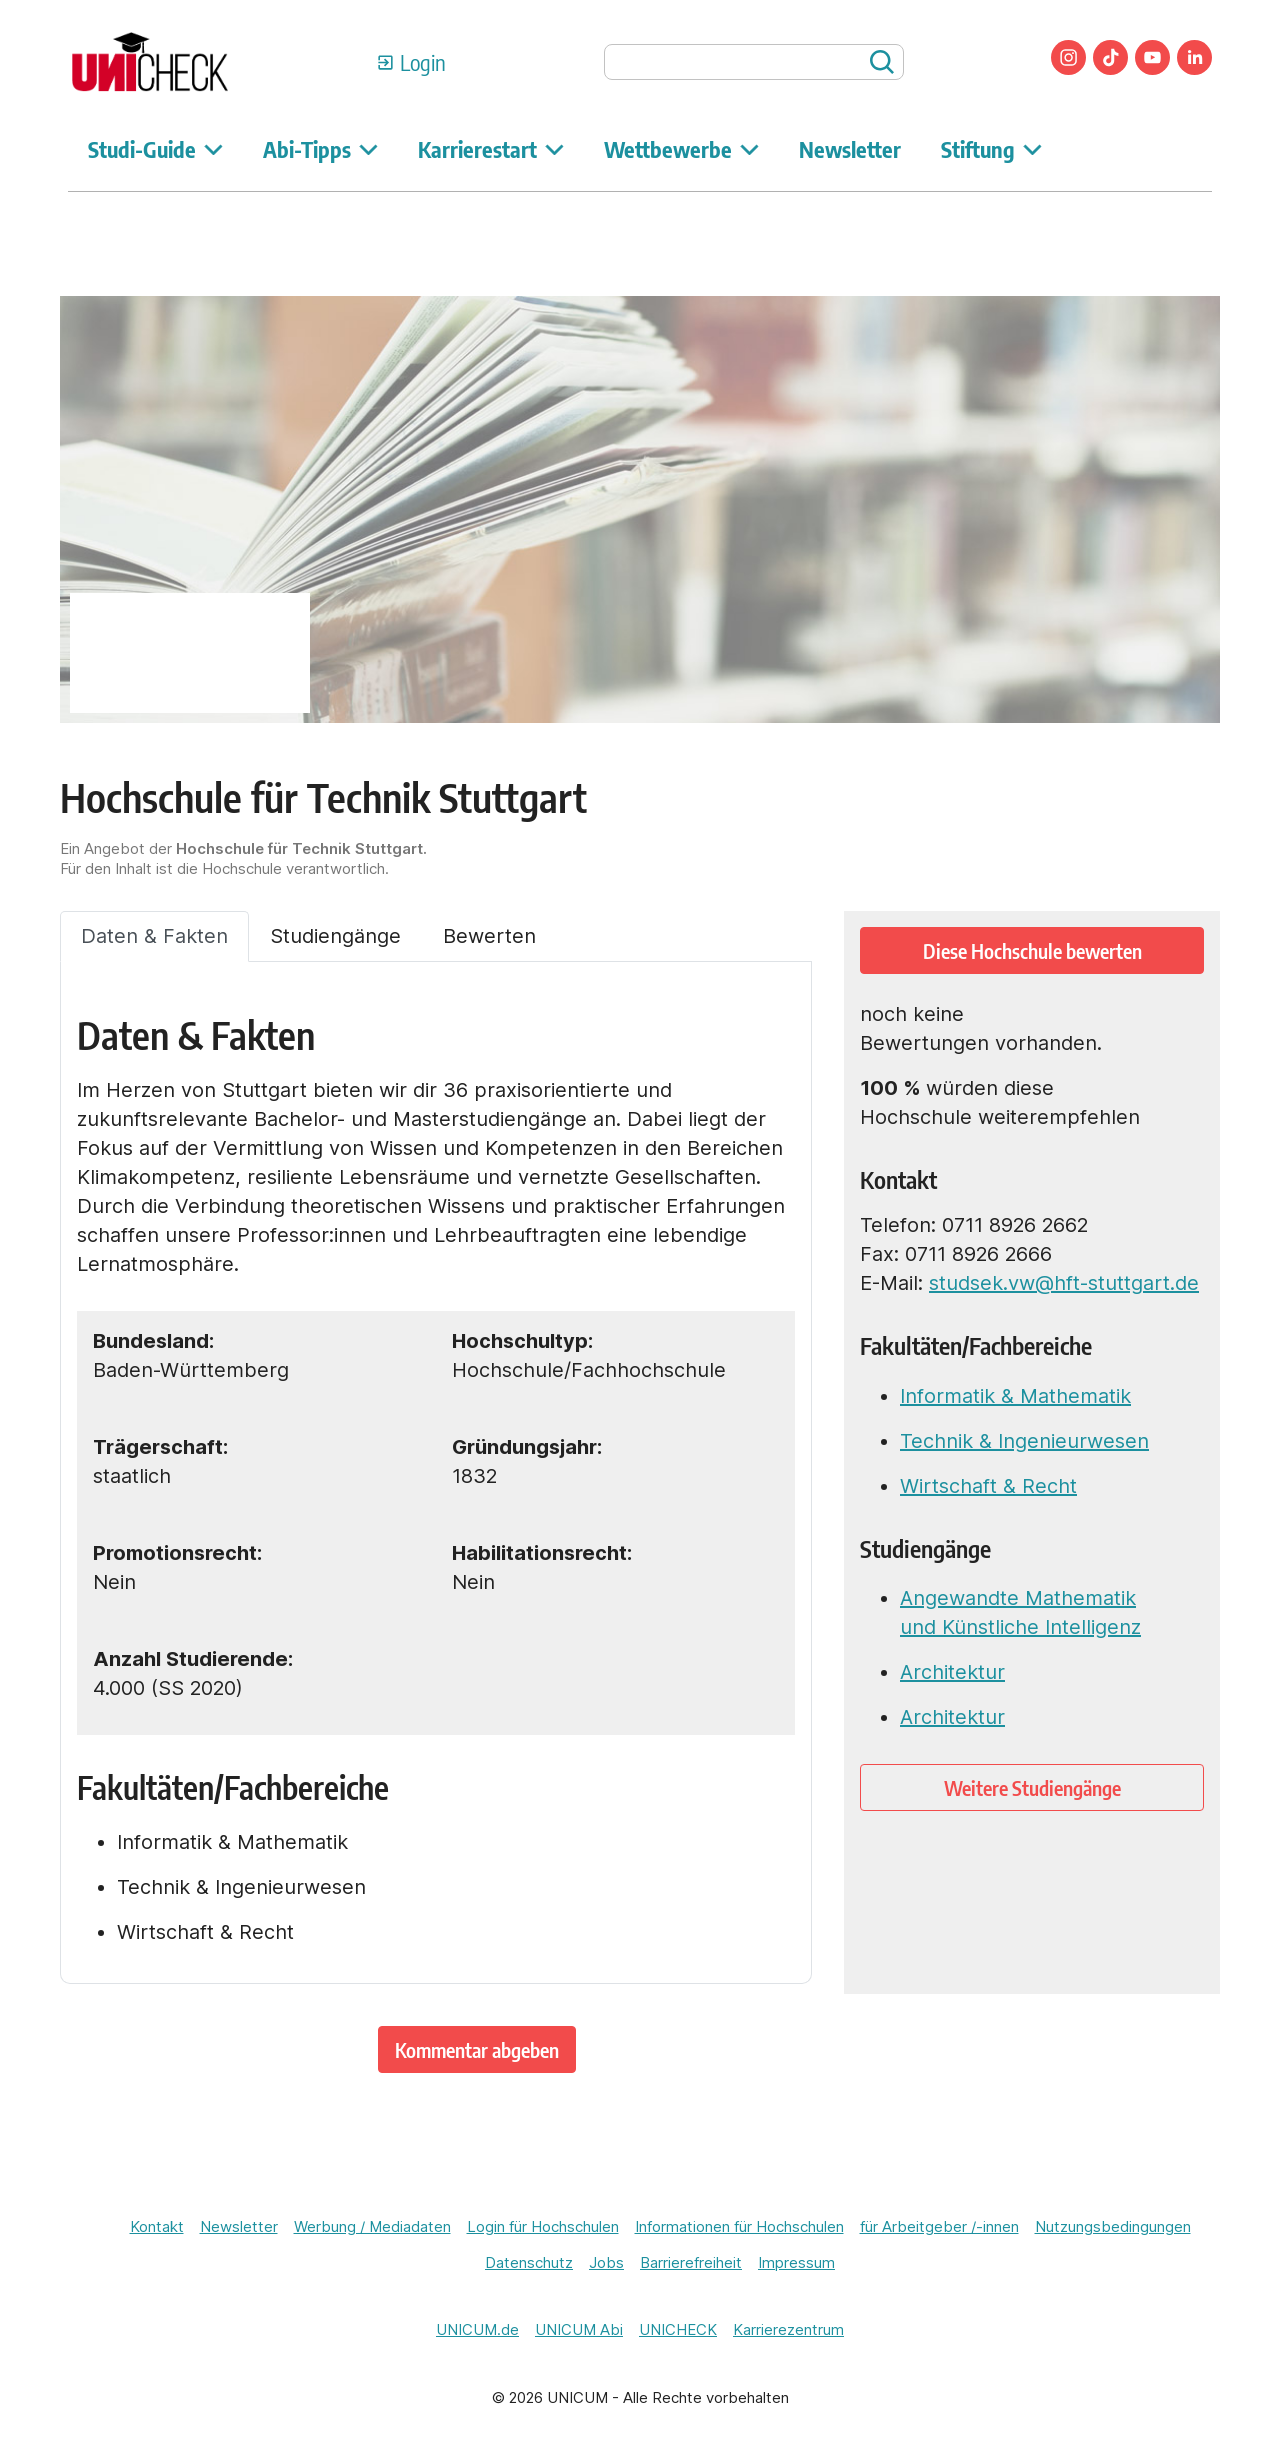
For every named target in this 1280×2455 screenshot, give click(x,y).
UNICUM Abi (579, 2329)
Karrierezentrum (788, 2329)
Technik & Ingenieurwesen (1024, 1441)
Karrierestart (491, 149)
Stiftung (991, 149)
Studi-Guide (155, 149)
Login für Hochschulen (543, 2226)
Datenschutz (529, 2262)
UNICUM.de (477, 2329)
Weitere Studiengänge (1032, 1787)
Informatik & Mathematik (1015, 1396)
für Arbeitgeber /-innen (939, 2226)
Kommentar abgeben (477, 2049)
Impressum (796, 2262)
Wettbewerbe (681, 149)
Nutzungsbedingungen (1113, 2226)
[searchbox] (754, 62)
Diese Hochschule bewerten (1032, 950)
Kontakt (157, 2226)
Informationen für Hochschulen (739, 2226)
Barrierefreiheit (691, 2262)
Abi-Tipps (320, 149)
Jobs (606, 2262)
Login (423, 62)
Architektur (952, 1672)
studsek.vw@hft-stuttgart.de (1064, 1283)
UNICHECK (678, 2329)
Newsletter (850, 149)
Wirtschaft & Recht (988, 1486)
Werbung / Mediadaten (372, 2226)
